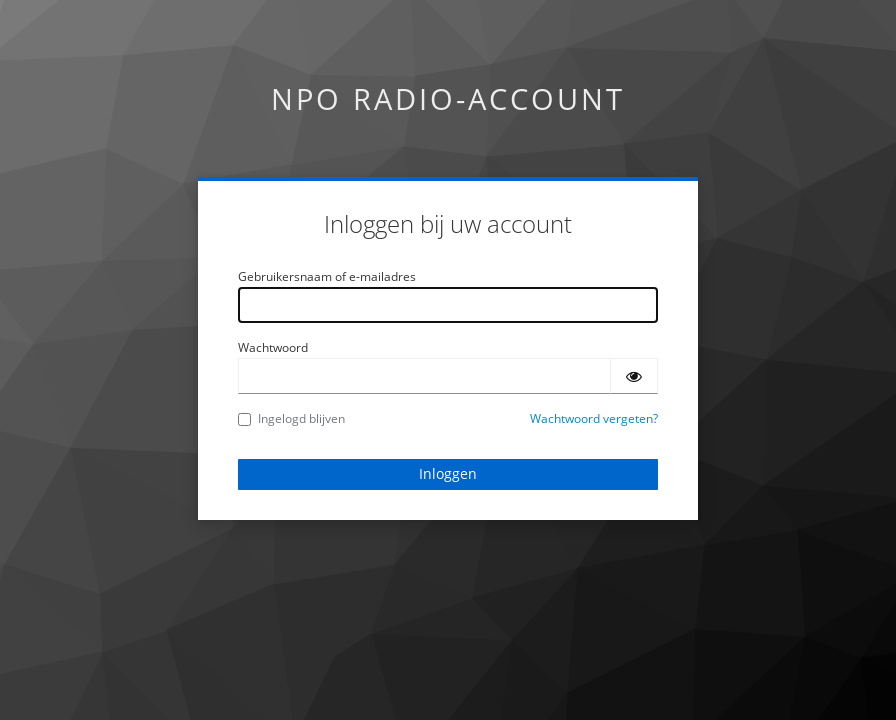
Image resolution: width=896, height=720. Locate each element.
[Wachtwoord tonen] (634, 376)
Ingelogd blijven (291, 418)
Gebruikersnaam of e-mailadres (327, 276)
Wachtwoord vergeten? (594, 418)
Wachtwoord (273, 347)
